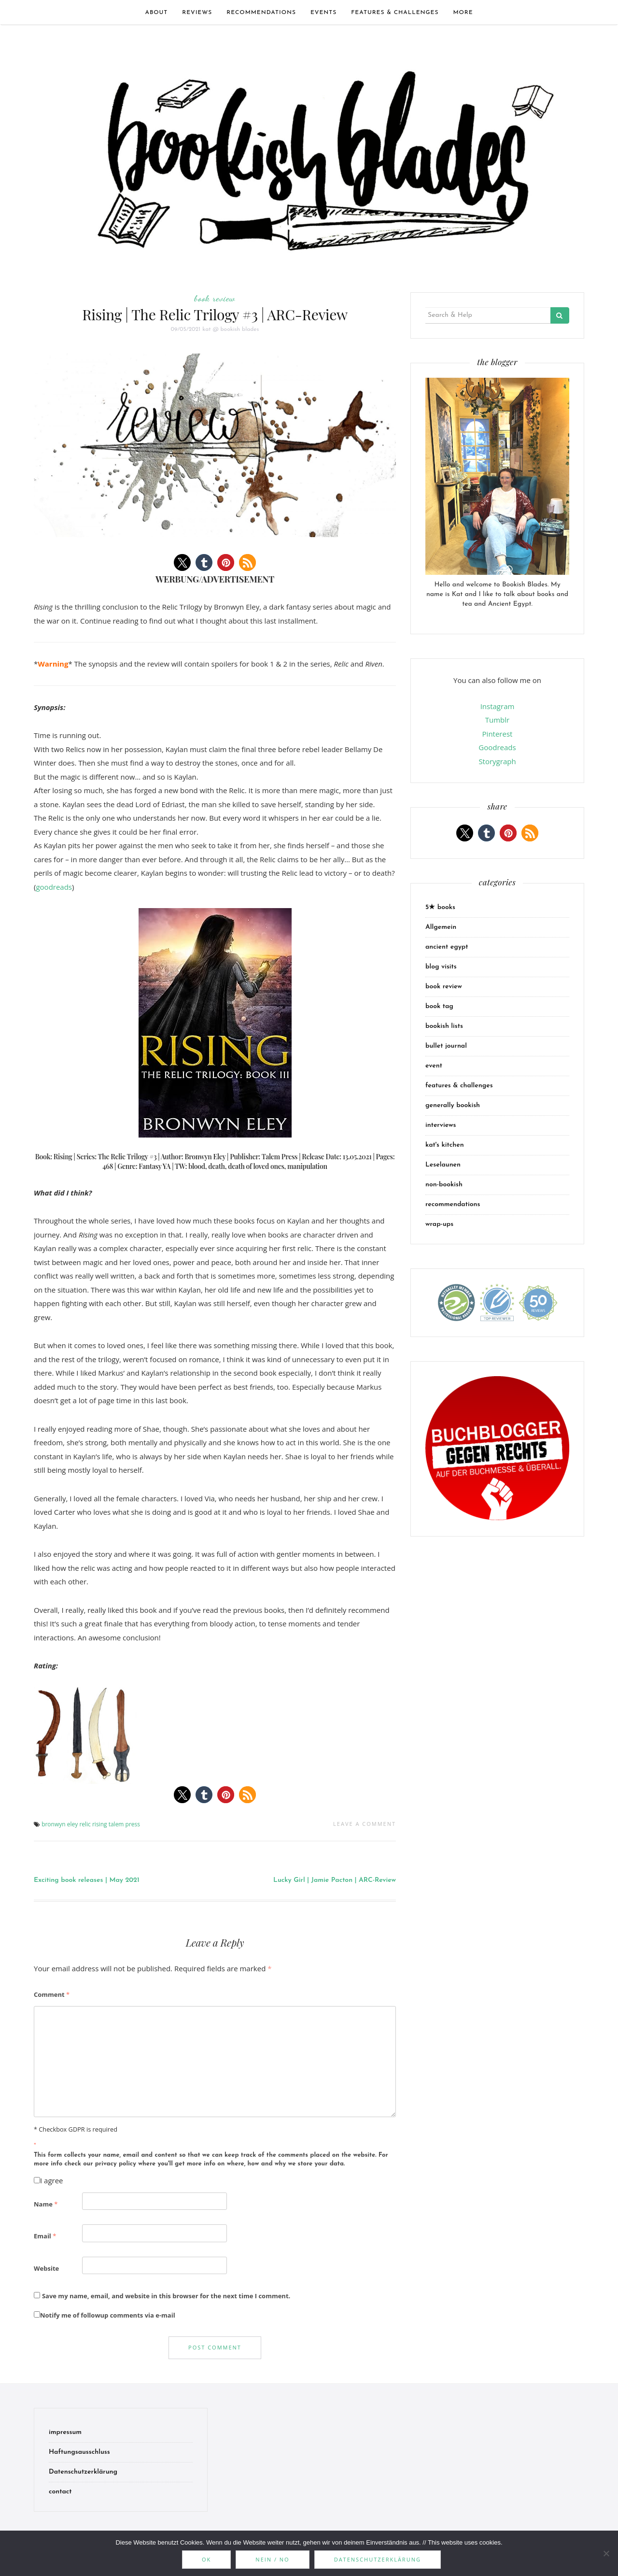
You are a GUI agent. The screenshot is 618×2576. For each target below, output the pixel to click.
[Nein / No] (606, 2553)
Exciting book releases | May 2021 (87, 1880)
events (323, 12)
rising (99, 1824)
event (433, 1065)
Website (46, 2268)
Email (45, 2236)
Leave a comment (364, 1823)
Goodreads (497, 747)
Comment (52, 1994)
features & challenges (394, 12)
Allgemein (440, 927)
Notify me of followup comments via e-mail (104, 2315)
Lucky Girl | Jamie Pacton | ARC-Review (334, 1880)
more (463, 12)
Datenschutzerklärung (83, 2472)
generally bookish (452, 1105)
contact (60, 2491)
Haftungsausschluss (79, 2452)
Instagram (497, 706)
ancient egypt (446, 947)
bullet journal (446, 1046)
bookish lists (444, 1026)
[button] (182, 562)
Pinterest (497, 734)
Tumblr (497, 720)
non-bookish (444, 1184)
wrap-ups (439, 1224)
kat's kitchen (444, 1145)
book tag (439, 1006)
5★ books (440, 907)
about (156, 12)
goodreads (54, 887)
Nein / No (272, 2559)
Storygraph (497, 761)
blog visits (441, 966)
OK (206, 2559)
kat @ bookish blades (230, 329)
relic (84, 1824)
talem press (124, 1824)
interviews (440, 1125)
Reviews (197, 12)
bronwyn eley (60, 1824)
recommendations (261, 12)
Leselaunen (443, 1164)
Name (45, 2204)
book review (215, 298)
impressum (65, 2432)
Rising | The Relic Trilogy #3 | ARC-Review (215, 314)
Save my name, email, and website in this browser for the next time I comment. (166, 2295)
